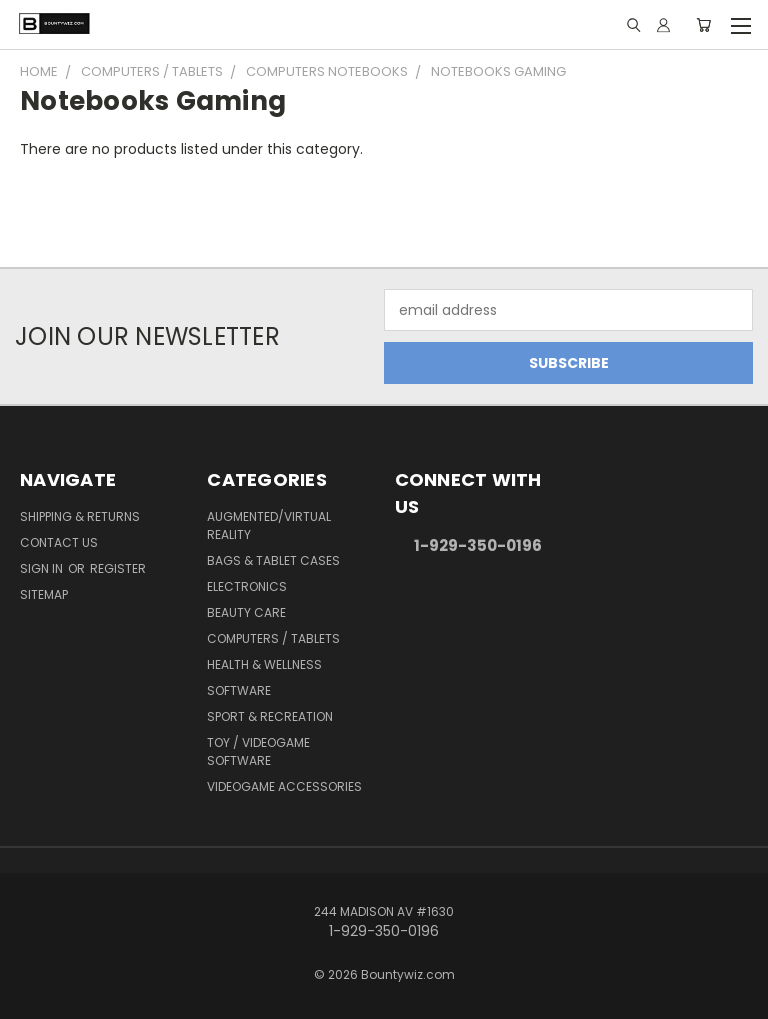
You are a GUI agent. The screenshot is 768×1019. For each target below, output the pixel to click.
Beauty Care (246, 612)
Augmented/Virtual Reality (269, 525)
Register (118, 568)
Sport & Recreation (270, 716)
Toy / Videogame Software (258, 751)
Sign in (43, 568)
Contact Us (59, 542)
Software (239, 690)
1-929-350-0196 (478, 545)
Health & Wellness (264, 664)
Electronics (247, 586)
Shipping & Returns (80, 516)
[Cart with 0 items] (703, 25)
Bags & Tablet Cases (273, 560)
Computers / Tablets (273, 638)
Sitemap (44, 594)
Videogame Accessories (284, 786)
